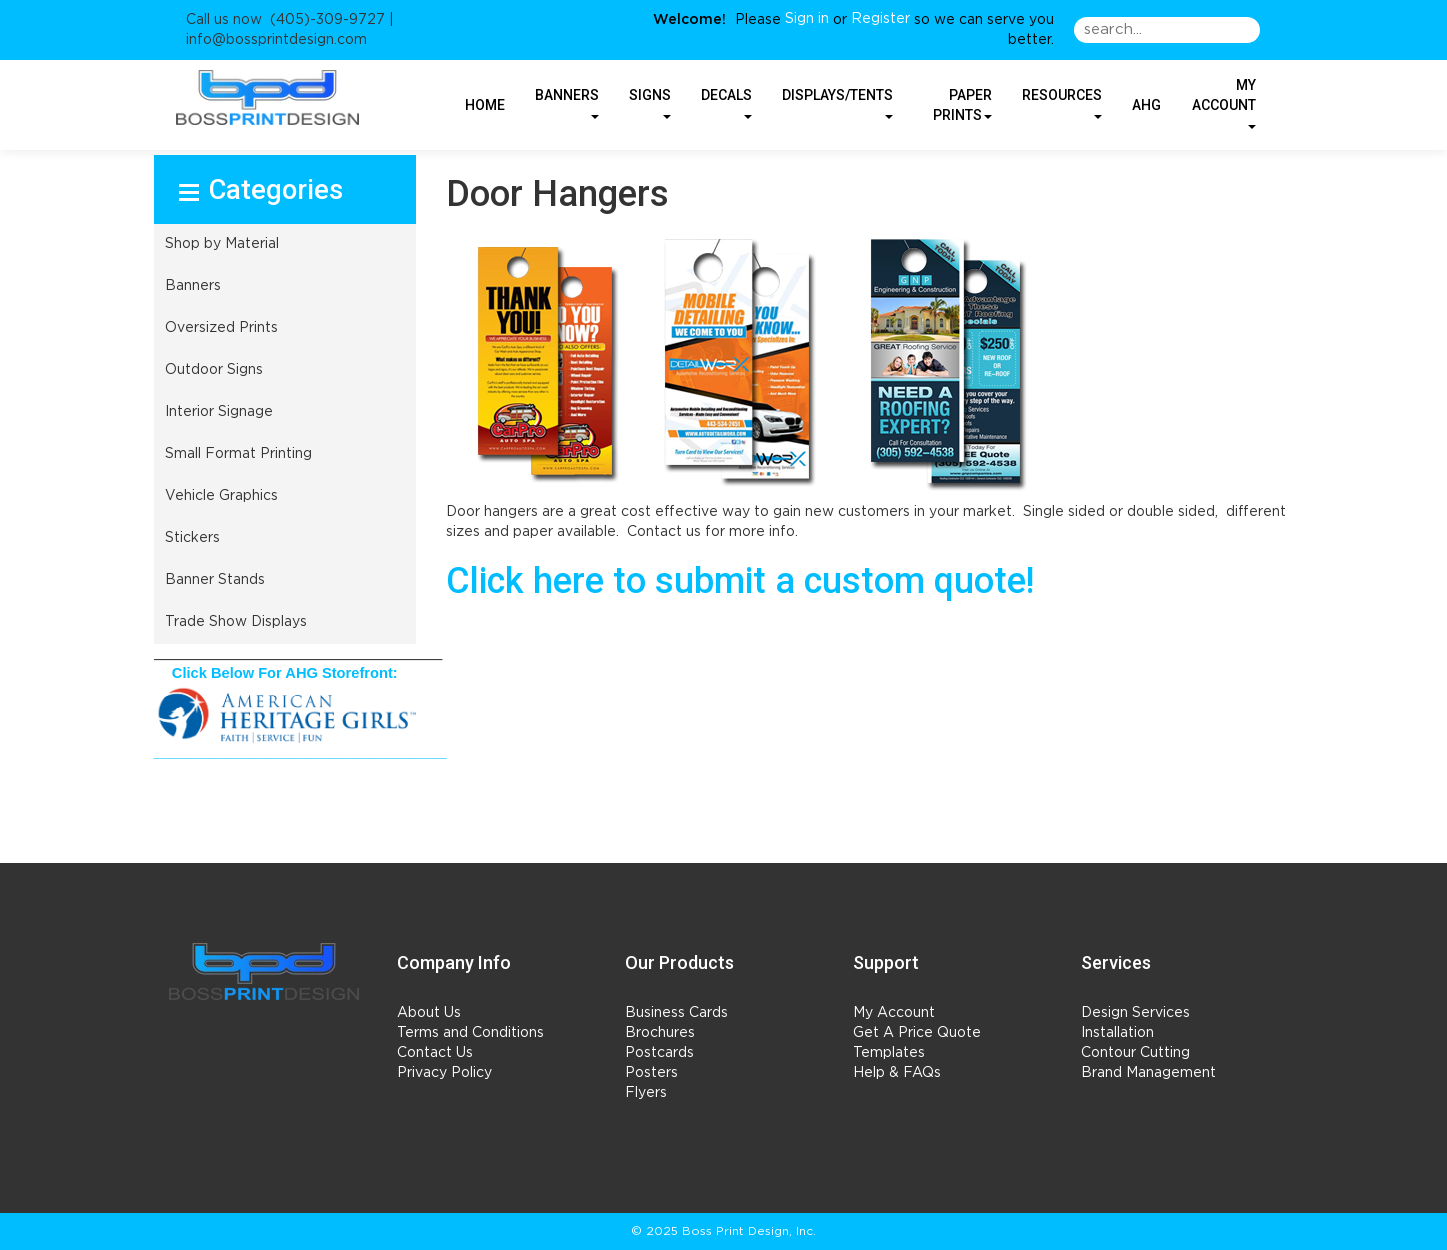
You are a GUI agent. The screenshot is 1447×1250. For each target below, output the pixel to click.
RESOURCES (1062, 102)
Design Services (1135, 1013)
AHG (1146, 105)
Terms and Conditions (470, 1033)
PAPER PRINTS (962, 105)
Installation (1117, 1033)
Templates (889, 1053)
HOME (485, 105)
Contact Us (435, 1053)
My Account (894, 1013)
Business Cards (676, 1013)
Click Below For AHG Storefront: (285, 673)
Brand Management (1148, 1073)
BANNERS (567, 102)
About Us (429, 1013)
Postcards (659, 1053)
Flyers (646, 1093)
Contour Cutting (1135, 1053)
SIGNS (650, 102)
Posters (651, 1073)
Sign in (807, 19)
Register (880, 19)
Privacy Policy (444, 1073)
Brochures (660, 1033)
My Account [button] (1224, 102)
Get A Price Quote (917, 1033)
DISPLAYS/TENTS (837, 102)
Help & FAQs (897, 1073)
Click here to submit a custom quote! (740, 581)
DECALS (726, 102)
